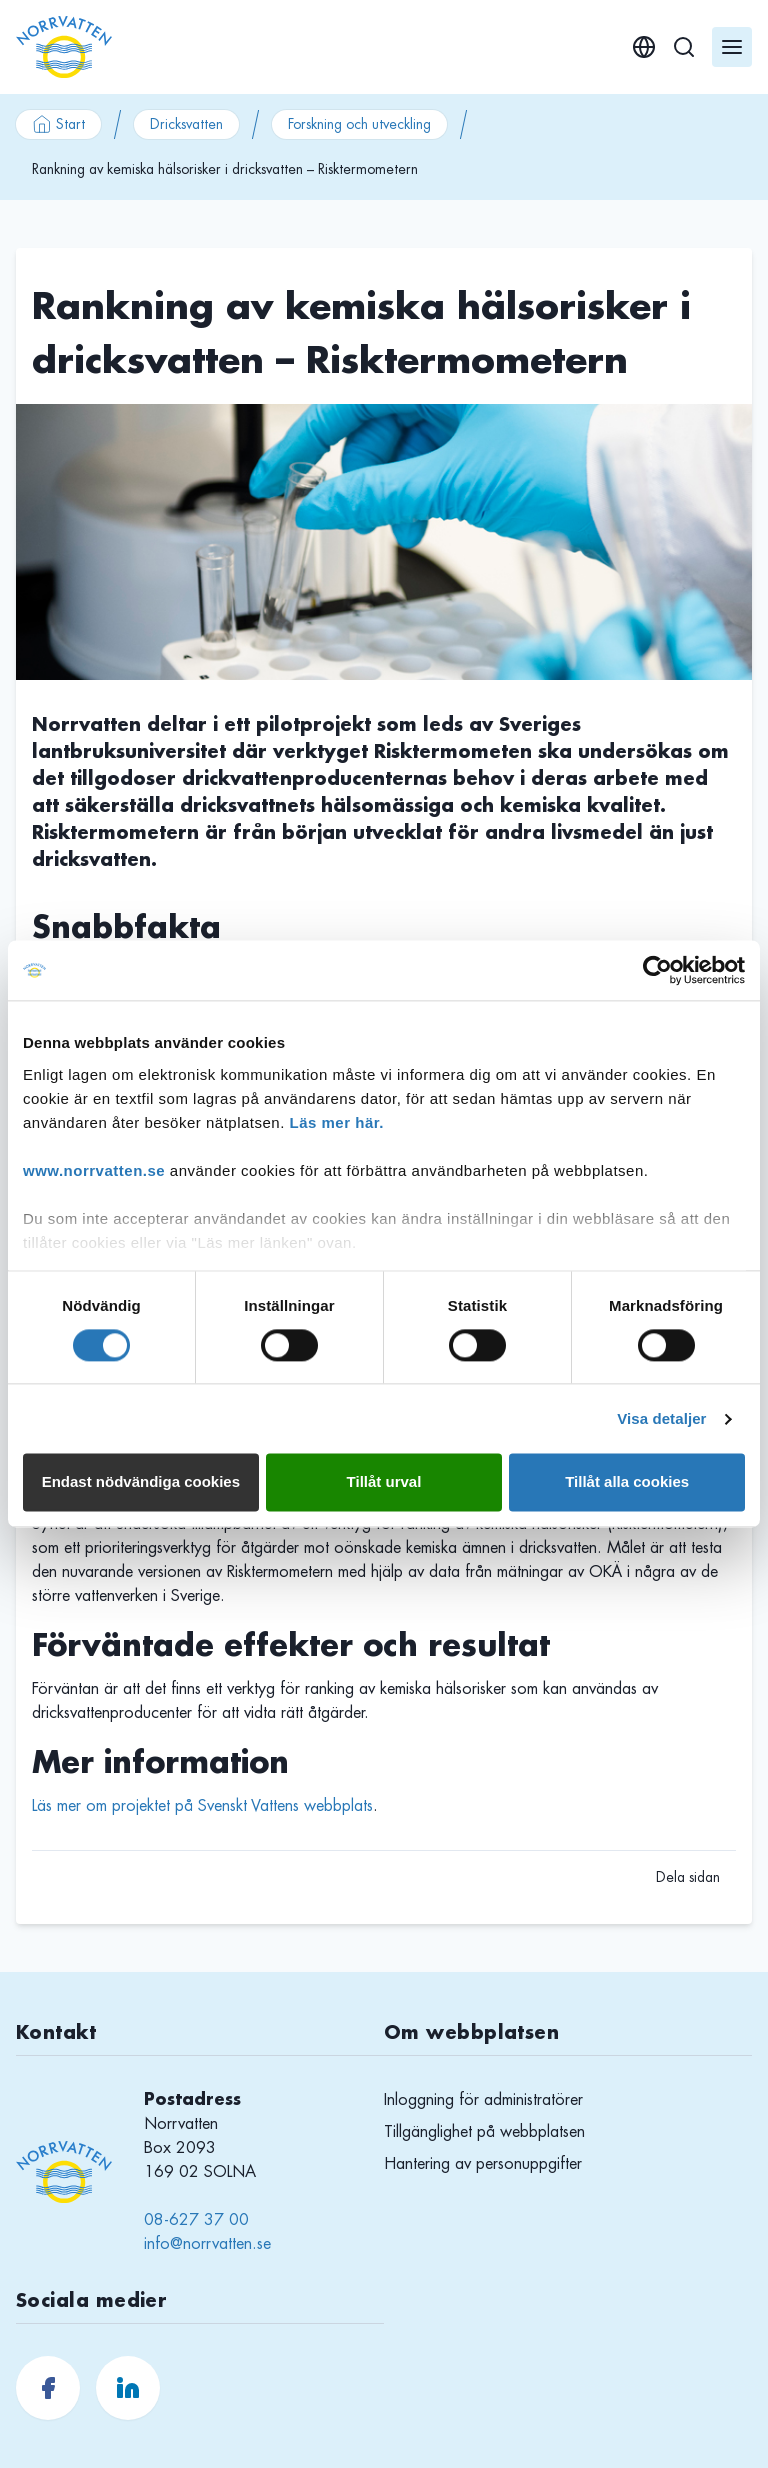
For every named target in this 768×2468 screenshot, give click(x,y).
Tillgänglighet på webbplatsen (484, 2132)
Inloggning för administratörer (483, 2100)
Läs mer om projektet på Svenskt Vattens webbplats (202, 1806)
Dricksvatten (186, 124)
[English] (644, 47)
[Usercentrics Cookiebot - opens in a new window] (657, 970)
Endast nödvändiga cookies (141, 1482)
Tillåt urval (384, 1482)
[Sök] (684, 47)
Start (58, 124)
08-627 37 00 (196, 2220)
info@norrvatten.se (207, 2244)
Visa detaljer (661, 1418)
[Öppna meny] (732, 47)
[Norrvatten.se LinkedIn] (128, 2388)
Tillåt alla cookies (627, 1482)
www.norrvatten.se (94, 1170)
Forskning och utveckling (359, 124)
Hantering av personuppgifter (483, 2164)
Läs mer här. (337, 1122)
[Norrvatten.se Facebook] (48, 2388)
